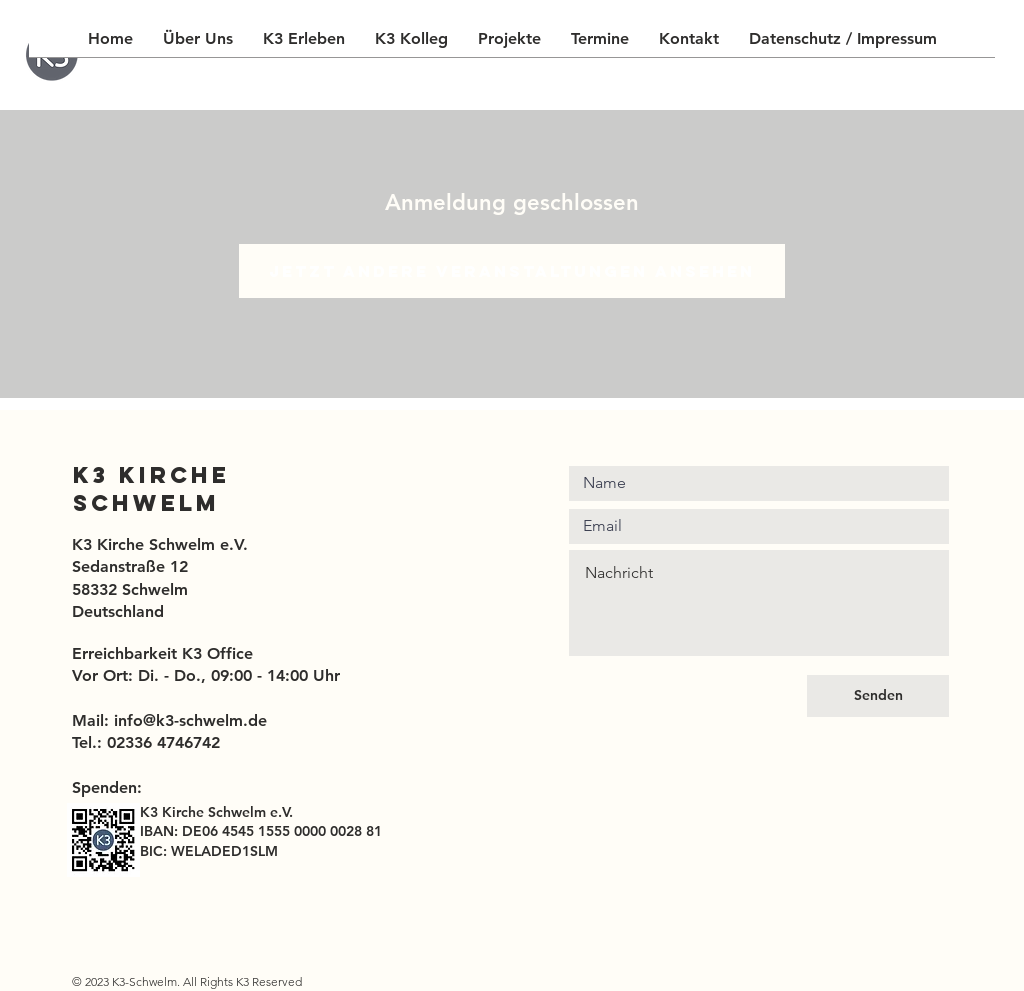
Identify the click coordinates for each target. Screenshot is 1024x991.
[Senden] (878, 696)
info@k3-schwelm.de (190, 720)
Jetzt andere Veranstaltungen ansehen (512, 271)
